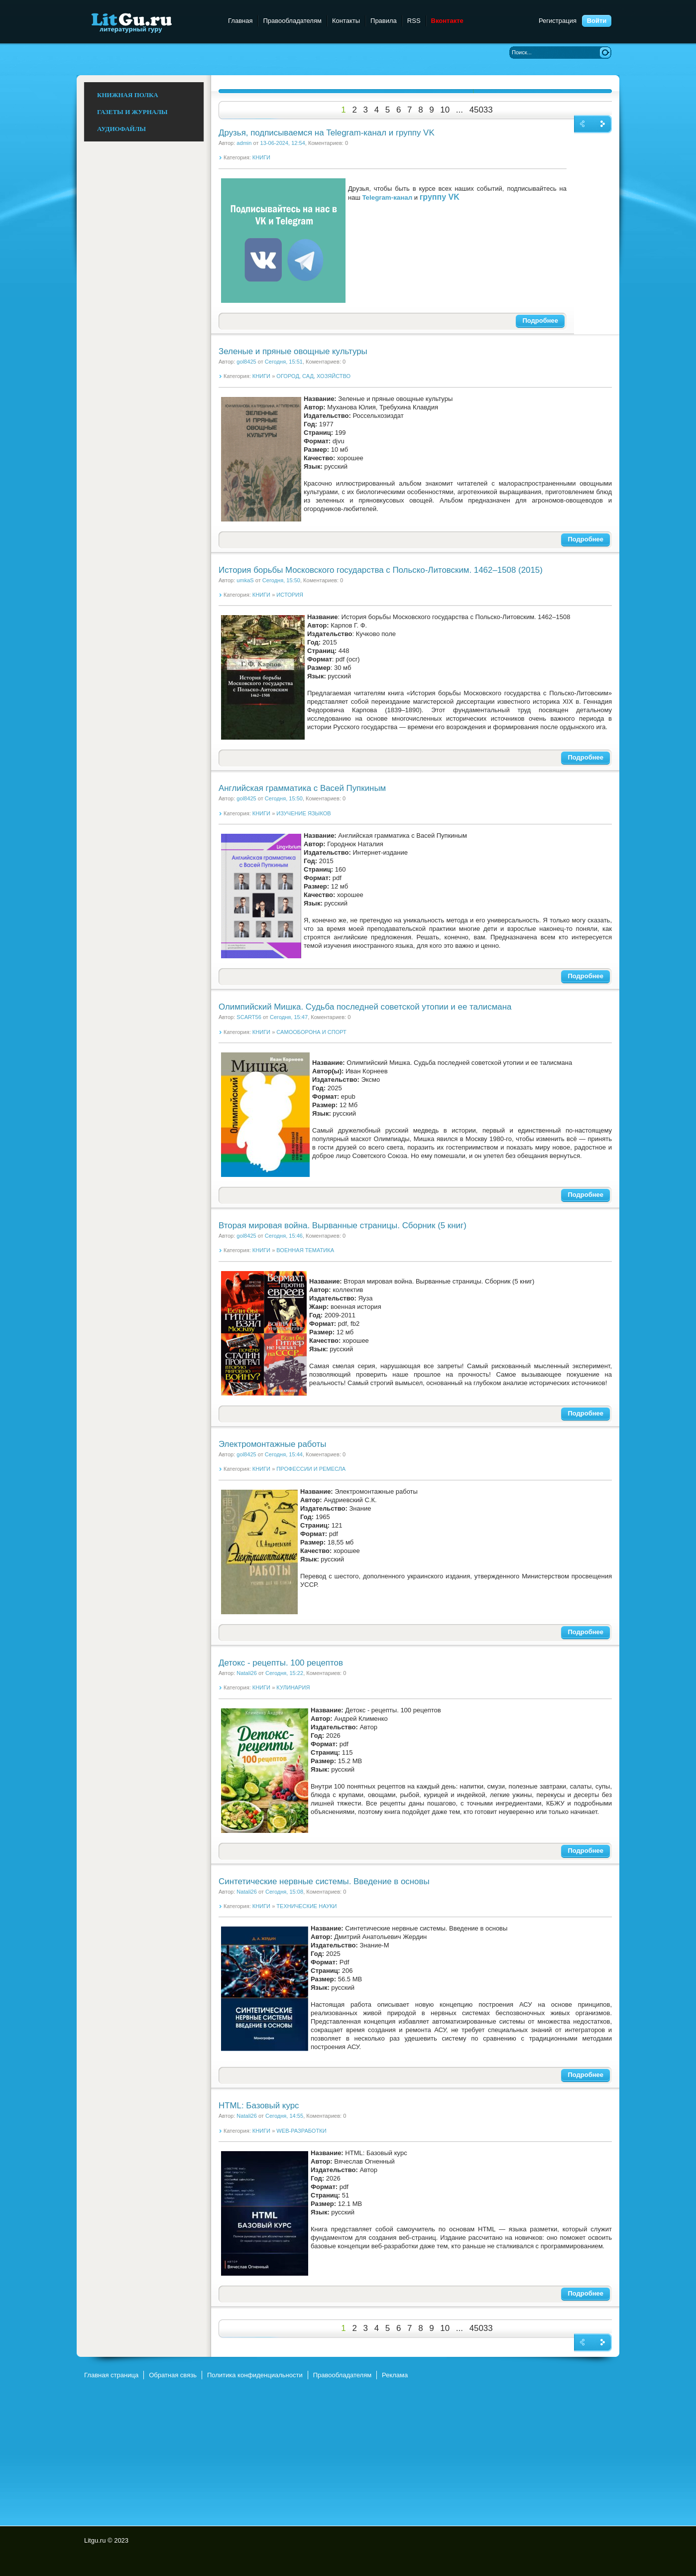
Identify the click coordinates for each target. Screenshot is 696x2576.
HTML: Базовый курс (259, 2105)
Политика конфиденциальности (255, 2375)
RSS (414, 20)
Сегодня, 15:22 (284, 1673)
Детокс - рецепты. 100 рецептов (281, 1663)
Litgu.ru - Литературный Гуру (150, 22)
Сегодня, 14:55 (284, 2116)
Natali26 (246, 1673)
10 (445, 110)
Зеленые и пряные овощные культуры (293, 351)
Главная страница (111, 2375)
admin (243, 143)
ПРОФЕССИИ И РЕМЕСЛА (311, 1469)
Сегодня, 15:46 (284, 1236)
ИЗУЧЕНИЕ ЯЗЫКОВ (303, 813)
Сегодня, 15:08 (284, 1892)
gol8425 (246, 362)
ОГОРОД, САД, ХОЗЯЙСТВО (313, 376)
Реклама (395, 2375)
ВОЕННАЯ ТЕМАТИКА (305, 1250)
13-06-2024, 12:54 (282, 143)
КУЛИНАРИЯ (293, 1687)
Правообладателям (292, 20)
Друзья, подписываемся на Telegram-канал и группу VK (327, 132)
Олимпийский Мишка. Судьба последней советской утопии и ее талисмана (365, 1007)
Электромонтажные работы (272, 1444)
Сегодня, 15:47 (289, 1017)
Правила (383, 20)
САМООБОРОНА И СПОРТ (311, 1032)
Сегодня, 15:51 (284, 362)
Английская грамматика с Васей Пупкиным (302, 788)
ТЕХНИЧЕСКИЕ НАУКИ (306, 1906)
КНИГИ (261, 157)
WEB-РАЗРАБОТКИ (301, 2131)
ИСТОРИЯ (289, 595)
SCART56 (248, 1017)
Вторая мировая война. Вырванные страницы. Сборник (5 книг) (342, 1225)
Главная (240, 20)
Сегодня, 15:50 (281, 580)
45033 (481, 110)
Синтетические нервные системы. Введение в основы (324, 1881)
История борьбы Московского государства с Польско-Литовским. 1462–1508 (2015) (381, 570)
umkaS (244, 580)
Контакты (346, 20)
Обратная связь (173, 2375)
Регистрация (558, 20)
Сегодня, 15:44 (284, 1454)
